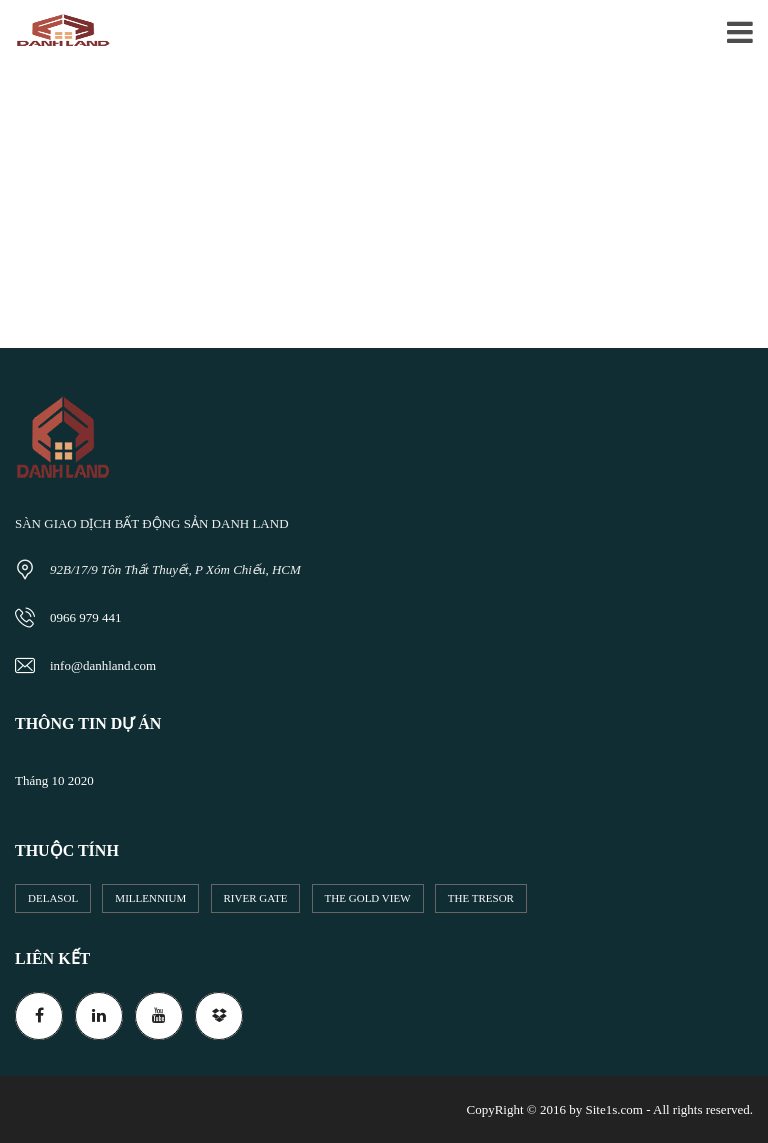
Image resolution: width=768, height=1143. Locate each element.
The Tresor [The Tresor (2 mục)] (481, 898)
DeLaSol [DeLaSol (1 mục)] (53, 898)
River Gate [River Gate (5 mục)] (256, 898)
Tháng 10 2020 (54, 780)
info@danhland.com (103, 665)
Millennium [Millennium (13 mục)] (150, 898)
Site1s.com (613, 1109)
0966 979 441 (86, 617)
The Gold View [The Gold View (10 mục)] (368, 898)
